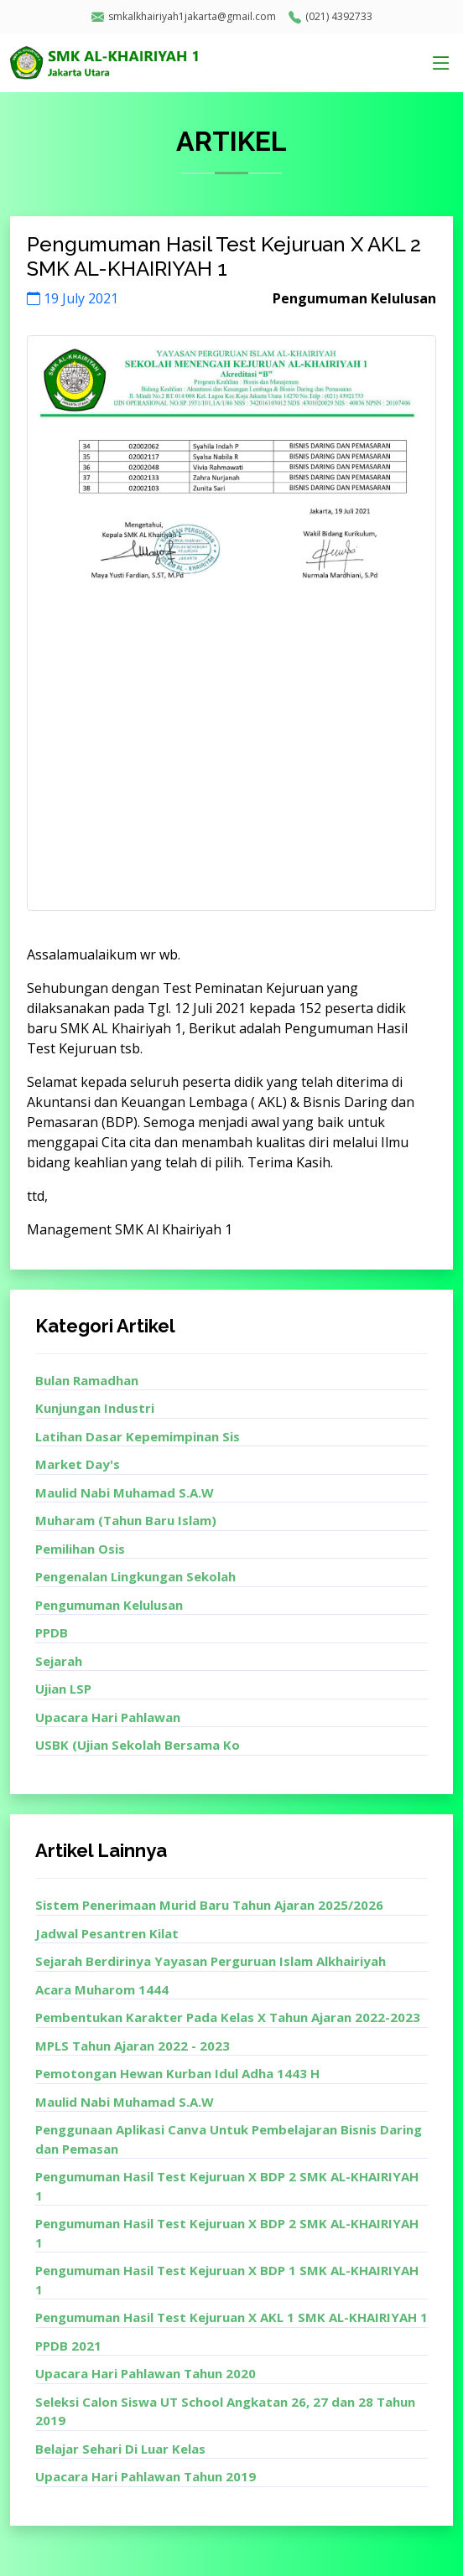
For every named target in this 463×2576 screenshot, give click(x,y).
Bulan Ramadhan (86, 1380)
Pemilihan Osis (80, 1548)
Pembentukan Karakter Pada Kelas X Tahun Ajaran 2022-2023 (227, 2017)
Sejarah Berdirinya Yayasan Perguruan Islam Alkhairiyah (210, 1961)
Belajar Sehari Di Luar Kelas (120, 2448)
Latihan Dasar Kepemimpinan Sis (137, 1436)
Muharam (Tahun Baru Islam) (125, 1520)
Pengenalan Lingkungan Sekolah (135, 1576)
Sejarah (58, 1661)
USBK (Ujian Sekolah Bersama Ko (137, 1744)
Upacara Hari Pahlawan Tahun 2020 (145, 2373)
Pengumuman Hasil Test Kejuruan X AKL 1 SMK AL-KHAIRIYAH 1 (231, 2317)
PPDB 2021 (68, 2345)
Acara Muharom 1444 (102, 1989)
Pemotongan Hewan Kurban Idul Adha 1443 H (177, 2073)
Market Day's (77, 1464)
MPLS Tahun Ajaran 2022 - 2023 (132, 2045)
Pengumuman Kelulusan (109, 1604)
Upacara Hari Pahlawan (107, 1717)
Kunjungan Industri (94, 1407)
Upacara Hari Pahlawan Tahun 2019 (145, 2476)
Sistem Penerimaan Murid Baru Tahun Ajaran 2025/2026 (209, 1904)
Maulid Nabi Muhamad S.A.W (124, 1492)
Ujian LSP (63, 1688)
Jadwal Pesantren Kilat (107, 1933)
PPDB (51, 1632)
